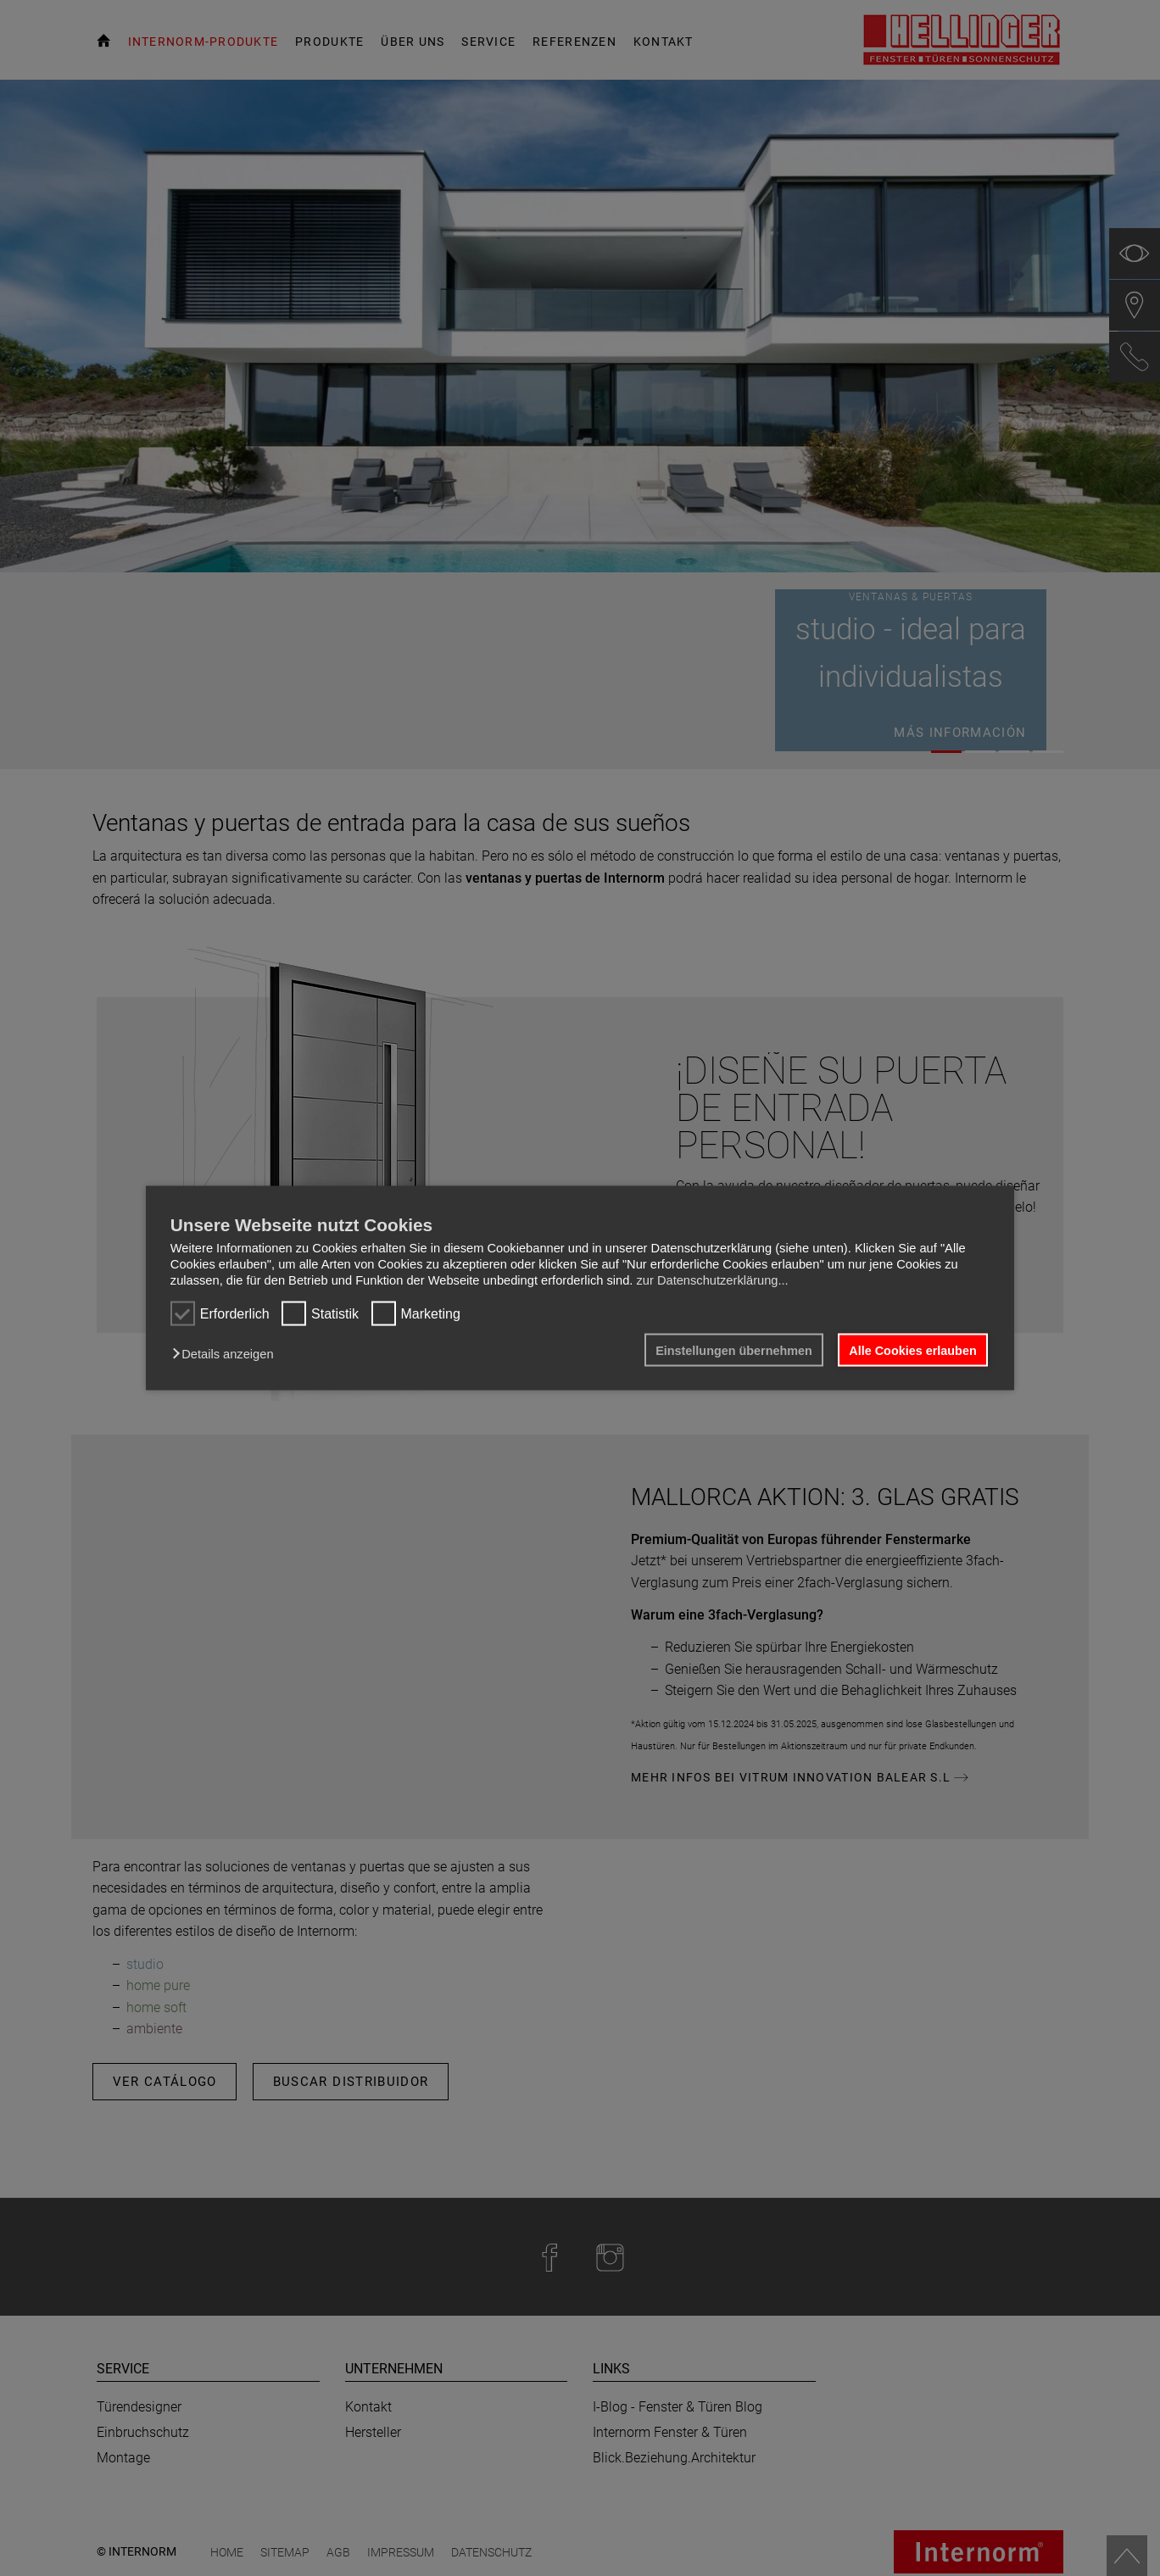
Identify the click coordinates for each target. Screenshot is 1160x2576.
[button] (226, 1353)
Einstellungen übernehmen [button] (733, 1350)
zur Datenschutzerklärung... (712, 1280)
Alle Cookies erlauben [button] (912, 1350)
